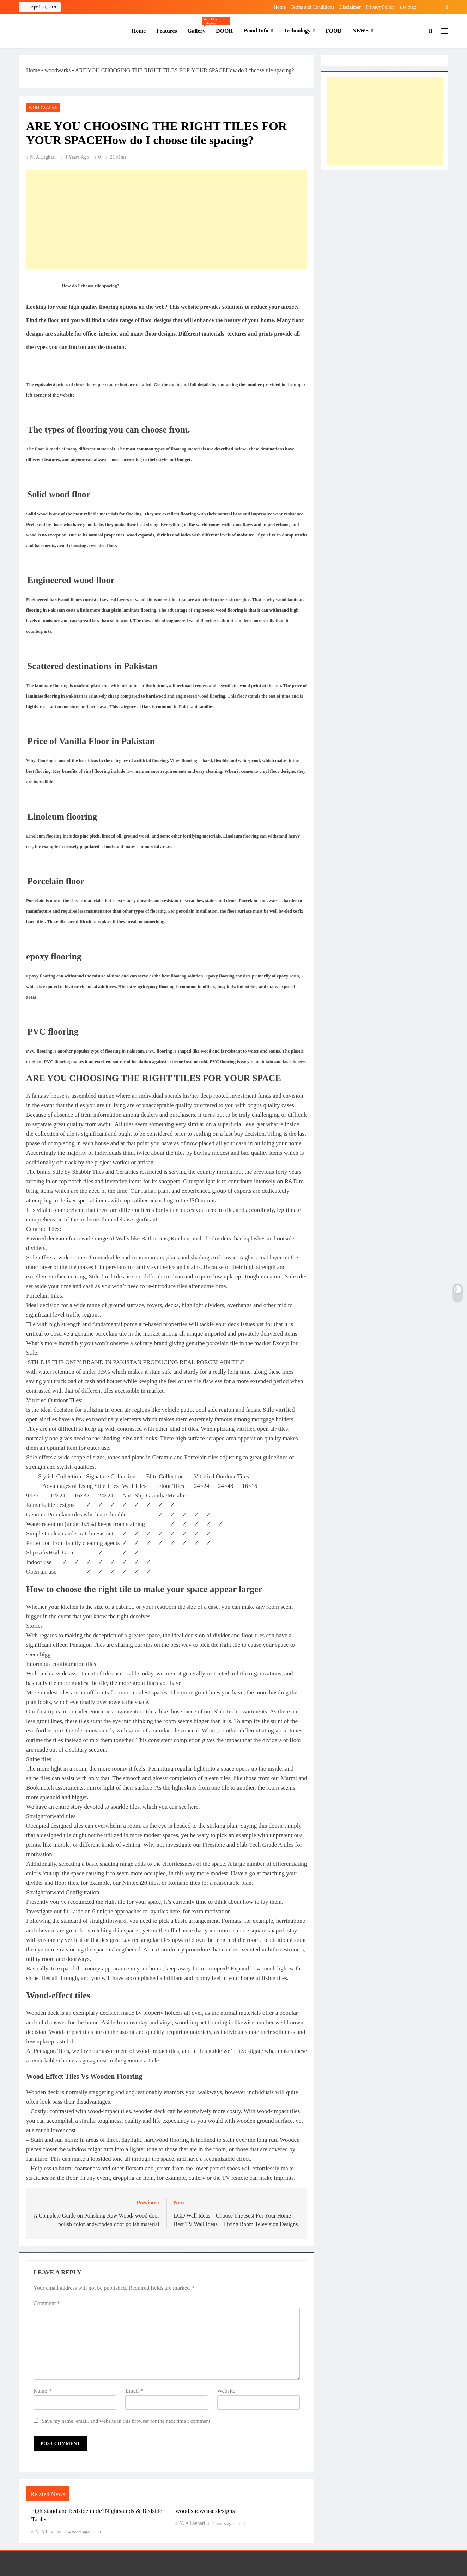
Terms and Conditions (312, 7)
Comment (47, 2303)
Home (280, 7)
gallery (199, 28)
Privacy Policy (380, 7)
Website (226, 2391)
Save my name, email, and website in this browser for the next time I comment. (127, 2421)
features (166, 31)
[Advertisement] (166, 219)
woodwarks (57, 70)
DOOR (224, 31)
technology (297, 30)
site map (408, 7)
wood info (255, 30)
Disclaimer (349, 7)
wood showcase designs (205, 2510)
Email (134, 2391)
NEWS (360, 30)
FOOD (334, 31)
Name (42, 2391)
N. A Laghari (43, 157)
